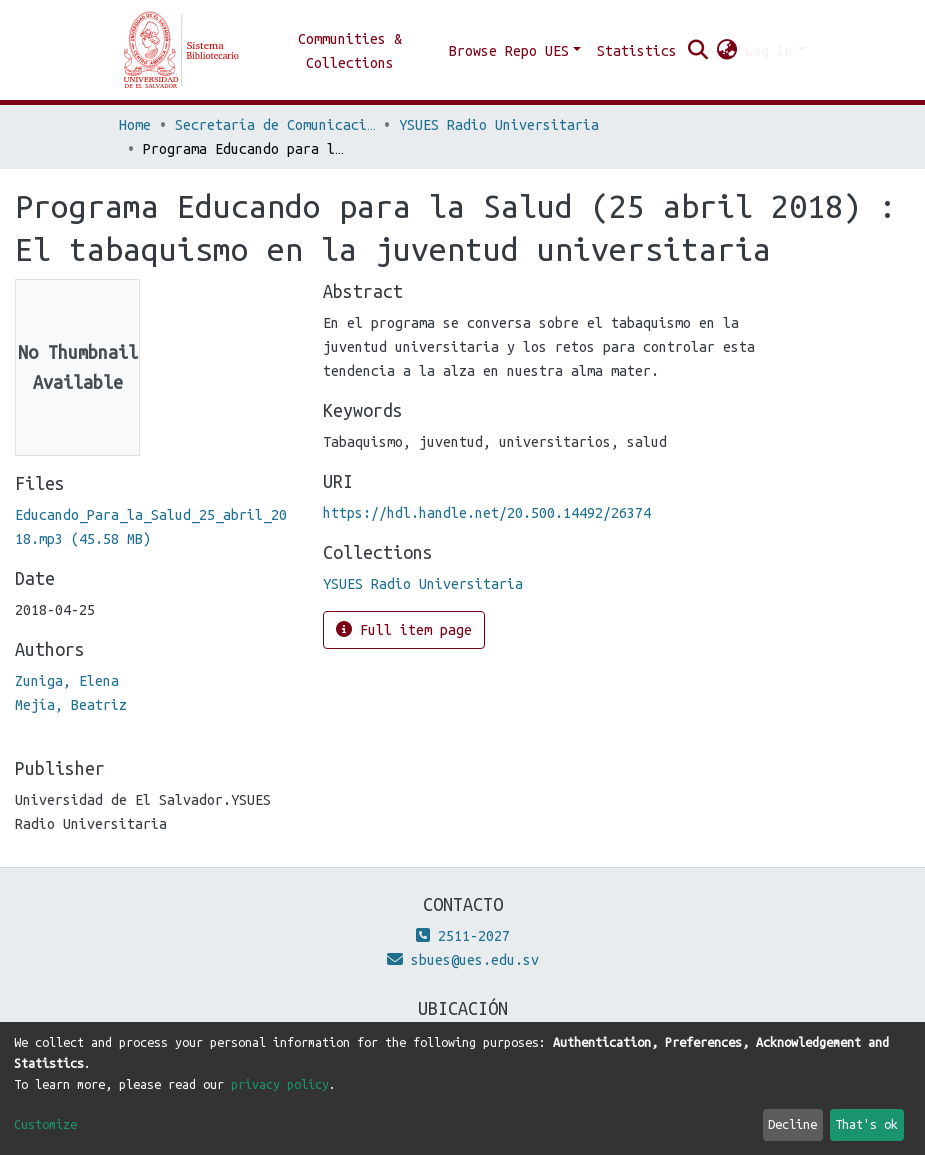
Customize (45, 1124)
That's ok (866, 1124)
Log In (769, 51)
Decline (792, 1124)
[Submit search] (697, 51)
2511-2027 (463, 936)
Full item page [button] (404, 629)
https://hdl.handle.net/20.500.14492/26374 (487, 513)
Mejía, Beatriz (71, 705)
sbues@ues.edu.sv (463, 960)
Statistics (637, 51)
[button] (726, 51)
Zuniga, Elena (67, 681)
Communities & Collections (350, 51)
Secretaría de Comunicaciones (275, 125)
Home (135, 125)
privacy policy (280, 1084)
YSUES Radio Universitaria (499, 125)
